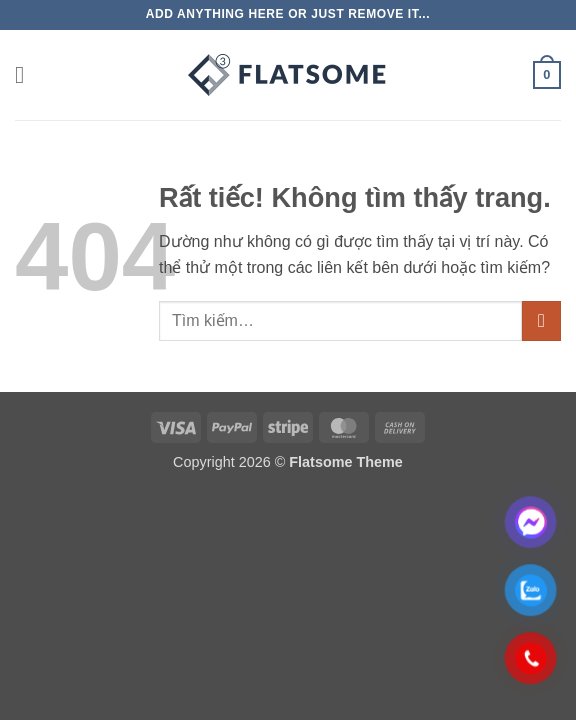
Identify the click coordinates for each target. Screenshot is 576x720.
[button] (27, 74)
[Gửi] (541, 320)
